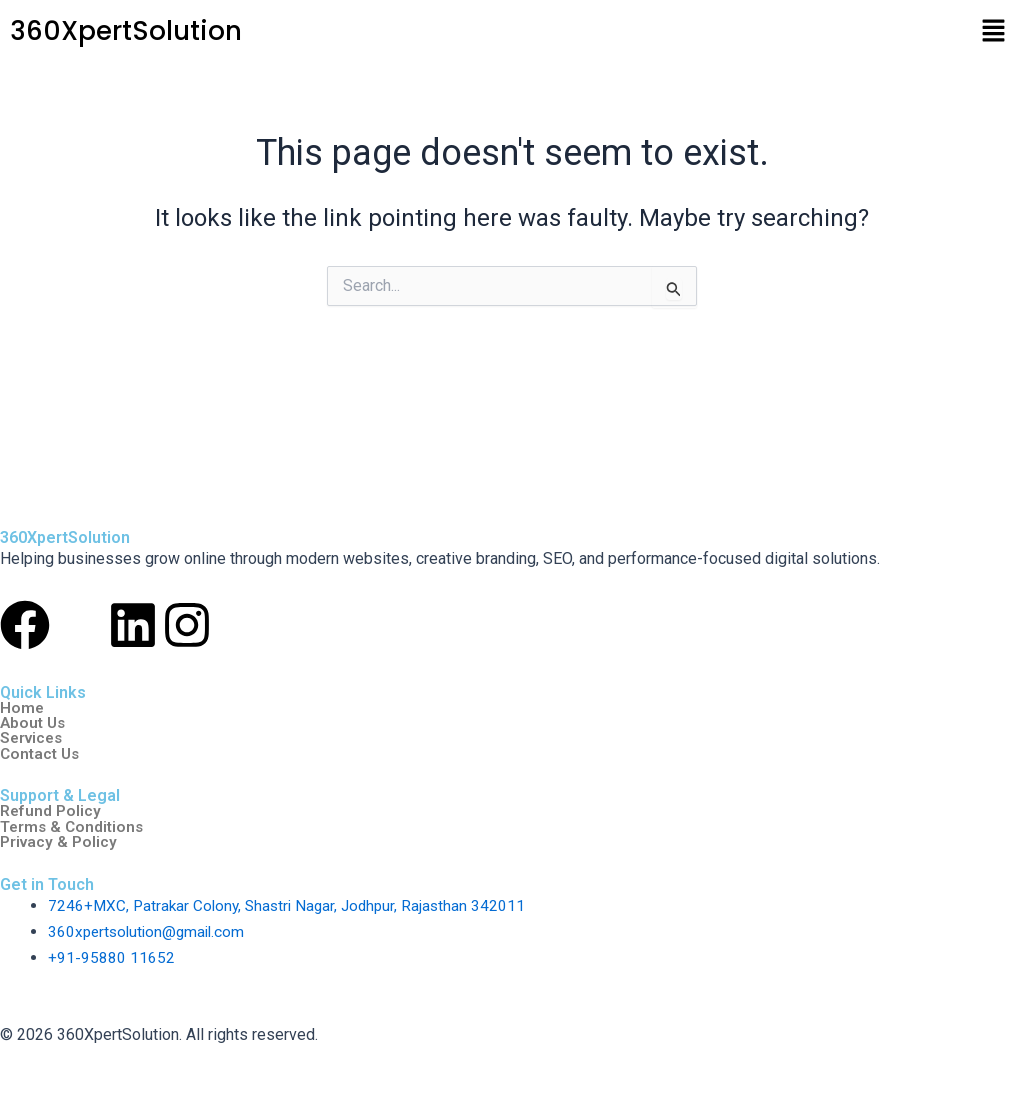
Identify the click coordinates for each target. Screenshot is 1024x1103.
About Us (34, 720)
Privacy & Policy (59, 842)
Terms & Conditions (74, 826)
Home (22, 704)
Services (33, 736)
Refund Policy (51, 810)
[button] (994, 32)
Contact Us (42, 752)
